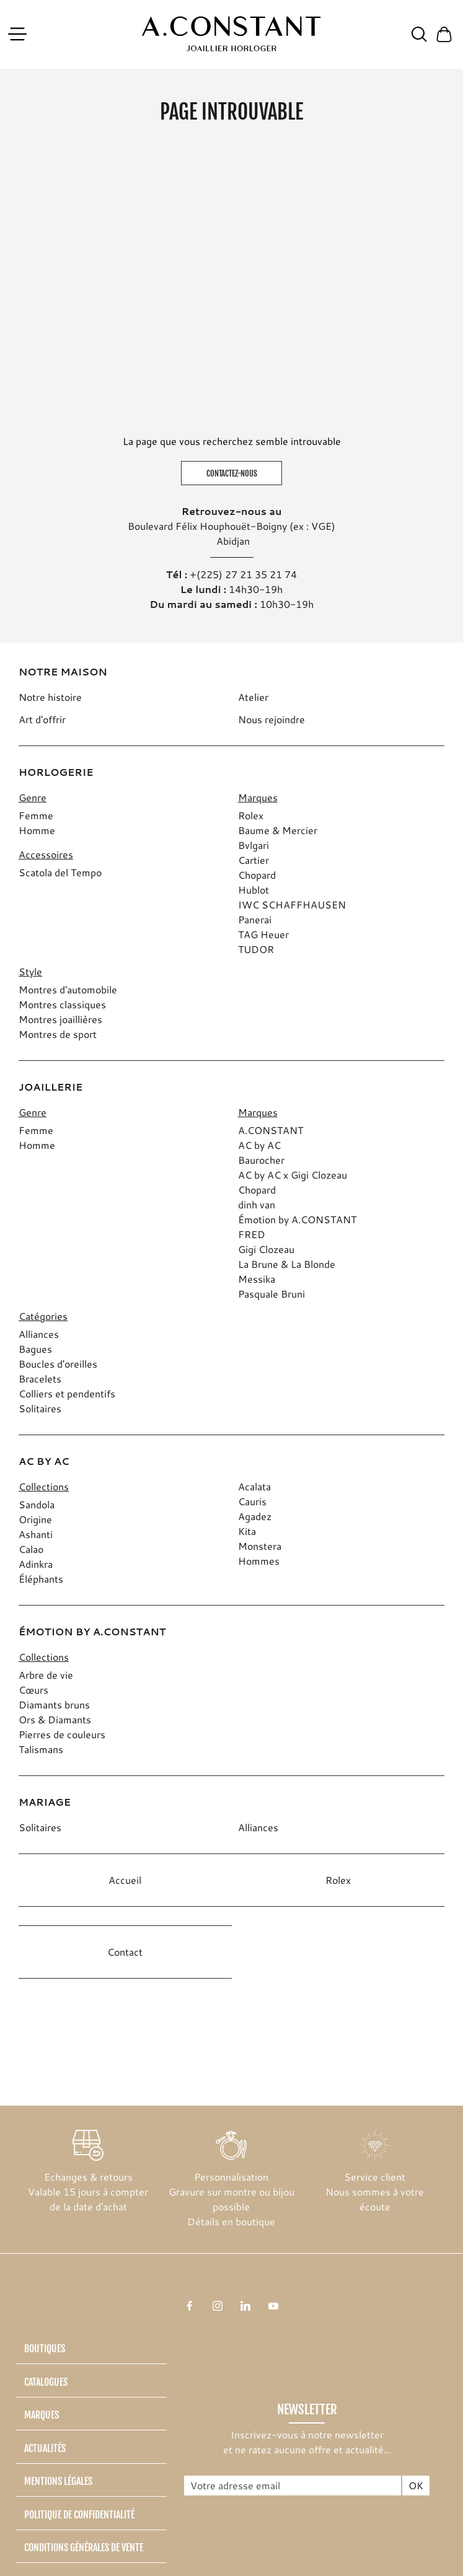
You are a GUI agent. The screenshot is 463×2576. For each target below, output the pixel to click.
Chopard (257, 875)
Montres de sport (58, 1034)
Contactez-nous (231, 473)
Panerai (254, 919)
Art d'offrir (42, 719)
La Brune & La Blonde (286, 1264)
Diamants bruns (54, 1704)
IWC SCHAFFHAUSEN (292, 904)
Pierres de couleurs (62, 1734)
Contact (125, 1952)
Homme (37, 830)
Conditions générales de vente (83, 2547)
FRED (251, 1234)
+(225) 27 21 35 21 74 (243, 574)
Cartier (253, 860)
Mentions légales (58, 2481)
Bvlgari (253, 845)
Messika (256, 1279)
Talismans (41, 1749)
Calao (31, 1549)
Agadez (254, 1516)
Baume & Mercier (277, 830)
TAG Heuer (263, 934)
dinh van (256, 1204)
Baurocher (261, 1160)
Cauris (252, 1501)
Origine (35, 1519)
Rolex (250, 815)
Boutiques (44, 2348)
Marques (41, 2415)
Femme (36, 815)
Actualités (45, 2448)
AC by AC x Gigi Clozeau (292, 1174)
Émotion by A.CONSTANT (297, 1219)
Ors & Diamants (55, 1719)
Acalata (254, 1486)
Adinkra (36, 1564)
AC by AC (259, 1145)
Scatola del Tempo (60, 872)
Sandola (37, 1504)
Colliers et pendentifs (67, 1393)
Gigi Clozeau (266, 1249)
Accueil (124, 1880)
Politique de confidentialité (79, 2514)
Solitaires (40, 1408)
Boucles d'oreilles (58, 1363)
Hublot (253, 889)
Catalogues (46, 2382)
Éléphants (41, 1579)
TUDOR (256, 949)
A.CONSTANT (270, 1130)
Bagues (35, 1349)
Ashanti (36, 1534)
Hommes (259, 1561)
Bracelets (40, 1378)
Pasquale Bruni (271, 1293)
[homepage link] (231, 34)
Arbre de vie (46, 1675)
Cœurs (33, 1689)
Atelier (253, 697)
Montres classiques (62, 1004)
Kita (247, 1531)
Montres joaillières (60, 1019)
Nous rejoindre (271, 719)
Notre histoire (50, 697)
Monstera (259, 1546)
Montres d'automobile (68, 989)
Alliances (39, 1334)
